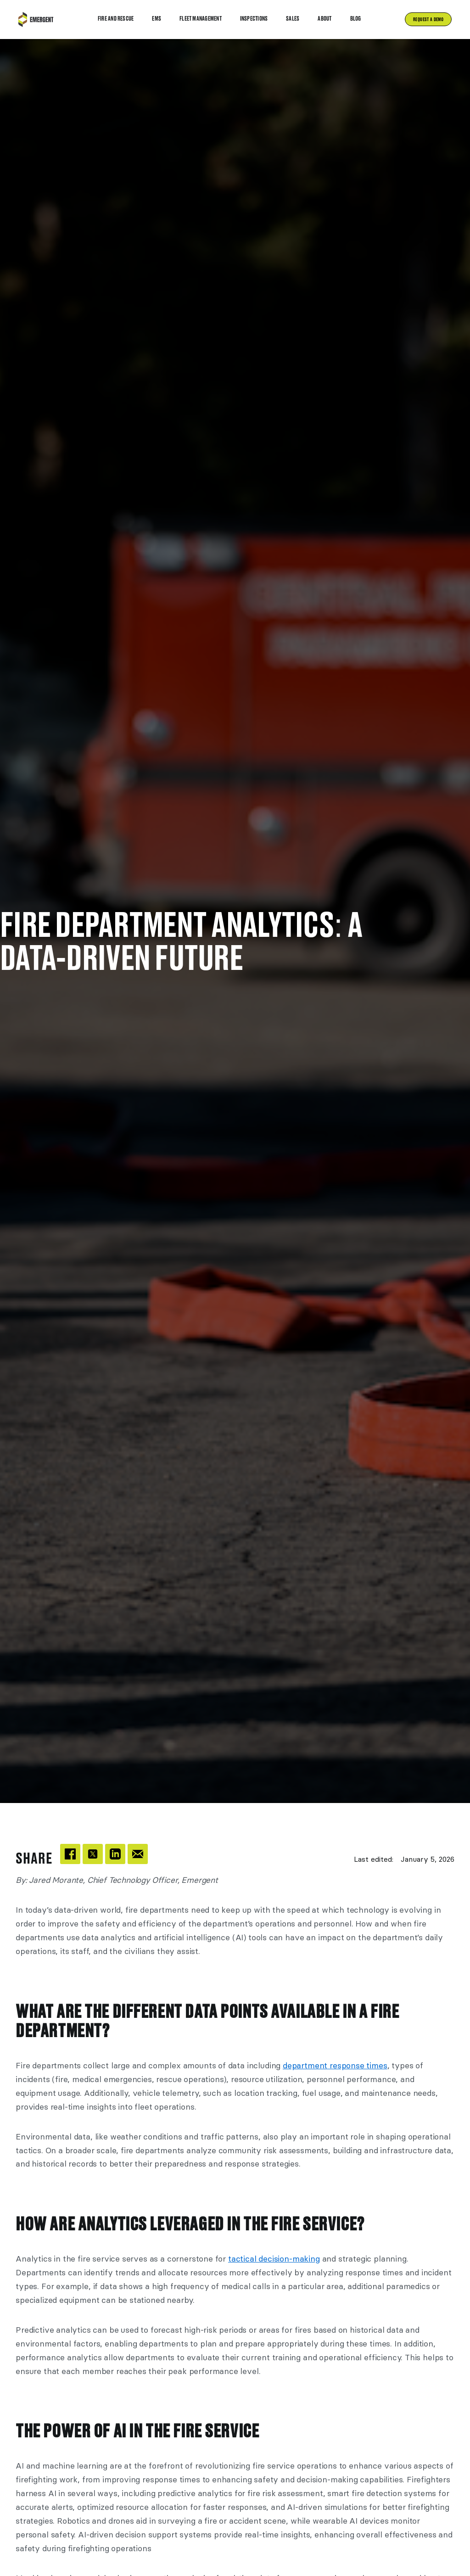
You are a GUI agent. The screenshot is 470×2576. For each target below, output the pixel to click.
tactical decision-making (274, 2259)
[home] (36, 19)
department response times (335, 2066)
